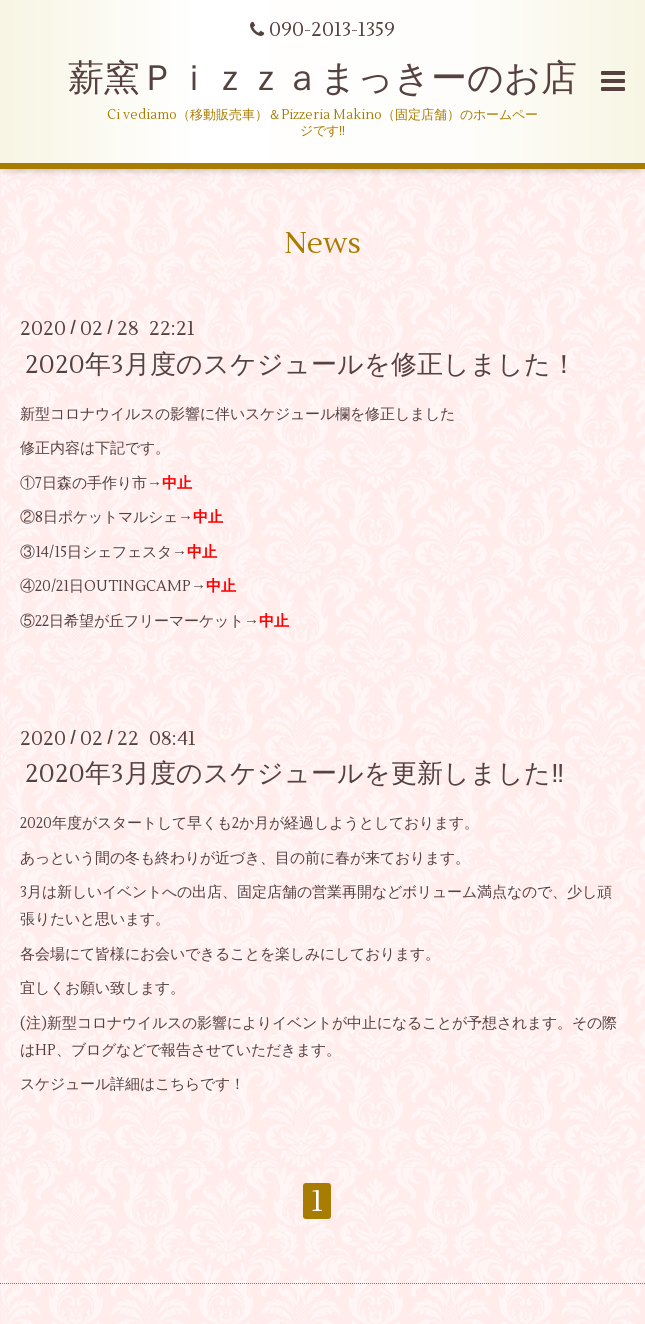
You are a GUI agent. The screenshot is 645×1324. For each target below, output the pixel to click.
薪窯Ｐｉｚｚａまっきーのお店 (340, 79)
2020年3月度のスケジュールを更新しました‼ (294, 774)
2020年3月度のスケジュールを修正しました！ (301, 364)
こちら (177, 1084)
